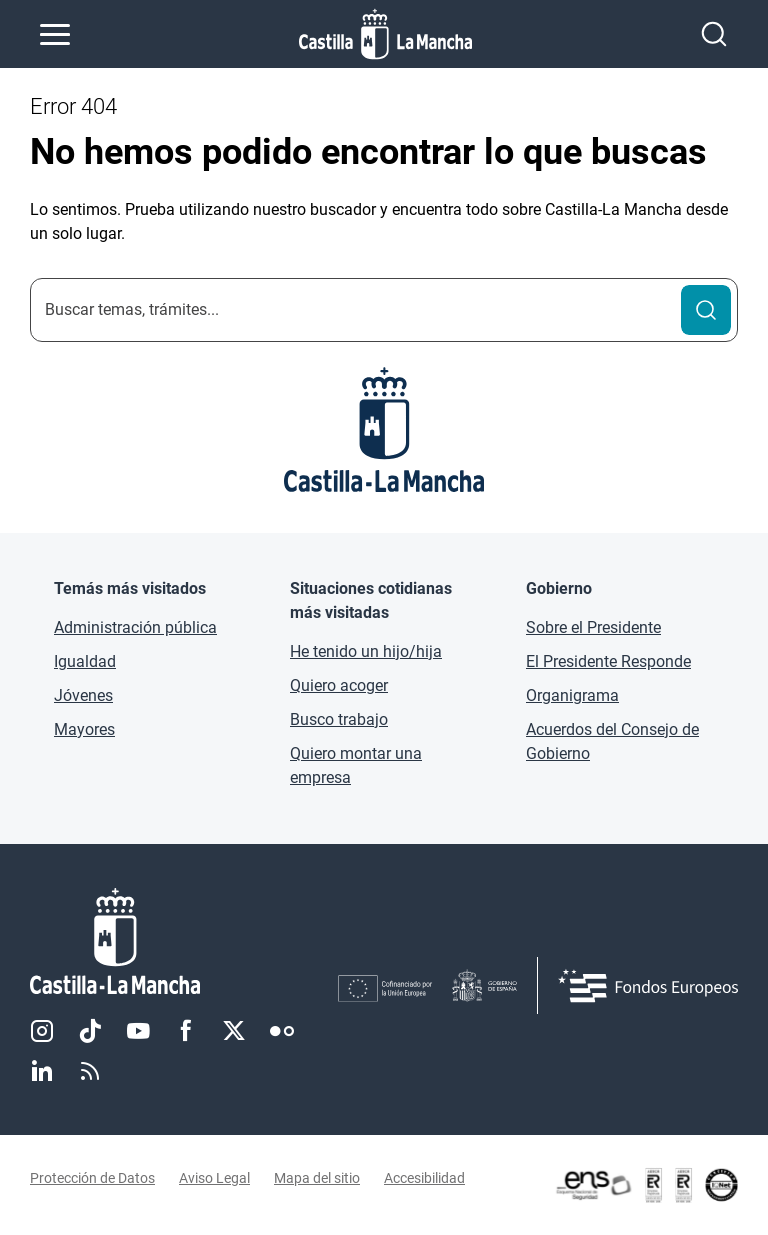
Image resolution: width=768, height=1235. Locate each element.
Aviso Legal (214, 1178)
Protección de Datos (92, 1178)
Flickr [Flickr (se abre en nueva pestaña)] (282, 1031)
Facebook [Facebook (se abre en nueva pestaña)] (186, 1031)
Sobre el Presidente (593, 627)
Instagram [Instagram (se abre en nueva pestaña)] (42, 1031)
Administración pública (135, 627)
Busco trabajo (339, 719)
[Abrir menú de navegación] (55, 34)
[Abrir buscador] (714, 34)
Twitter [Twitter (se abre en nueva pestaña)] (234, 1031)
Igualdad (85, 661)
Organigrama (572, 695)
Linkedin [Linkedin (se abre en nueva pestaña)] (42, 1071)
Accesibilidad (424, 1178)
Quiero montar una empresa (356, 765)
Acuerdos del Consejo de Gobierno (612, 741)
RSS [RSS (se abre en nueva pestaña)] (90, 1071)
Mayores (84, 729)
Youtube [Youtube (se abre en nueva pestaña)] (138, 1031)
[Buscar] (706, 310)
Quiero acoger (339, 685)
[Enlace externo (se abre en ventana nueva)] (646, 1185)
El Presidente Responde (608, 661)
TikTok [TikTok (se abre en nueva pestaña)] (90, 1031)
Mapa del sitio (317, 1178)
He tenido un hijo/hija (366, 651)
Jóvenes (83, 695)
